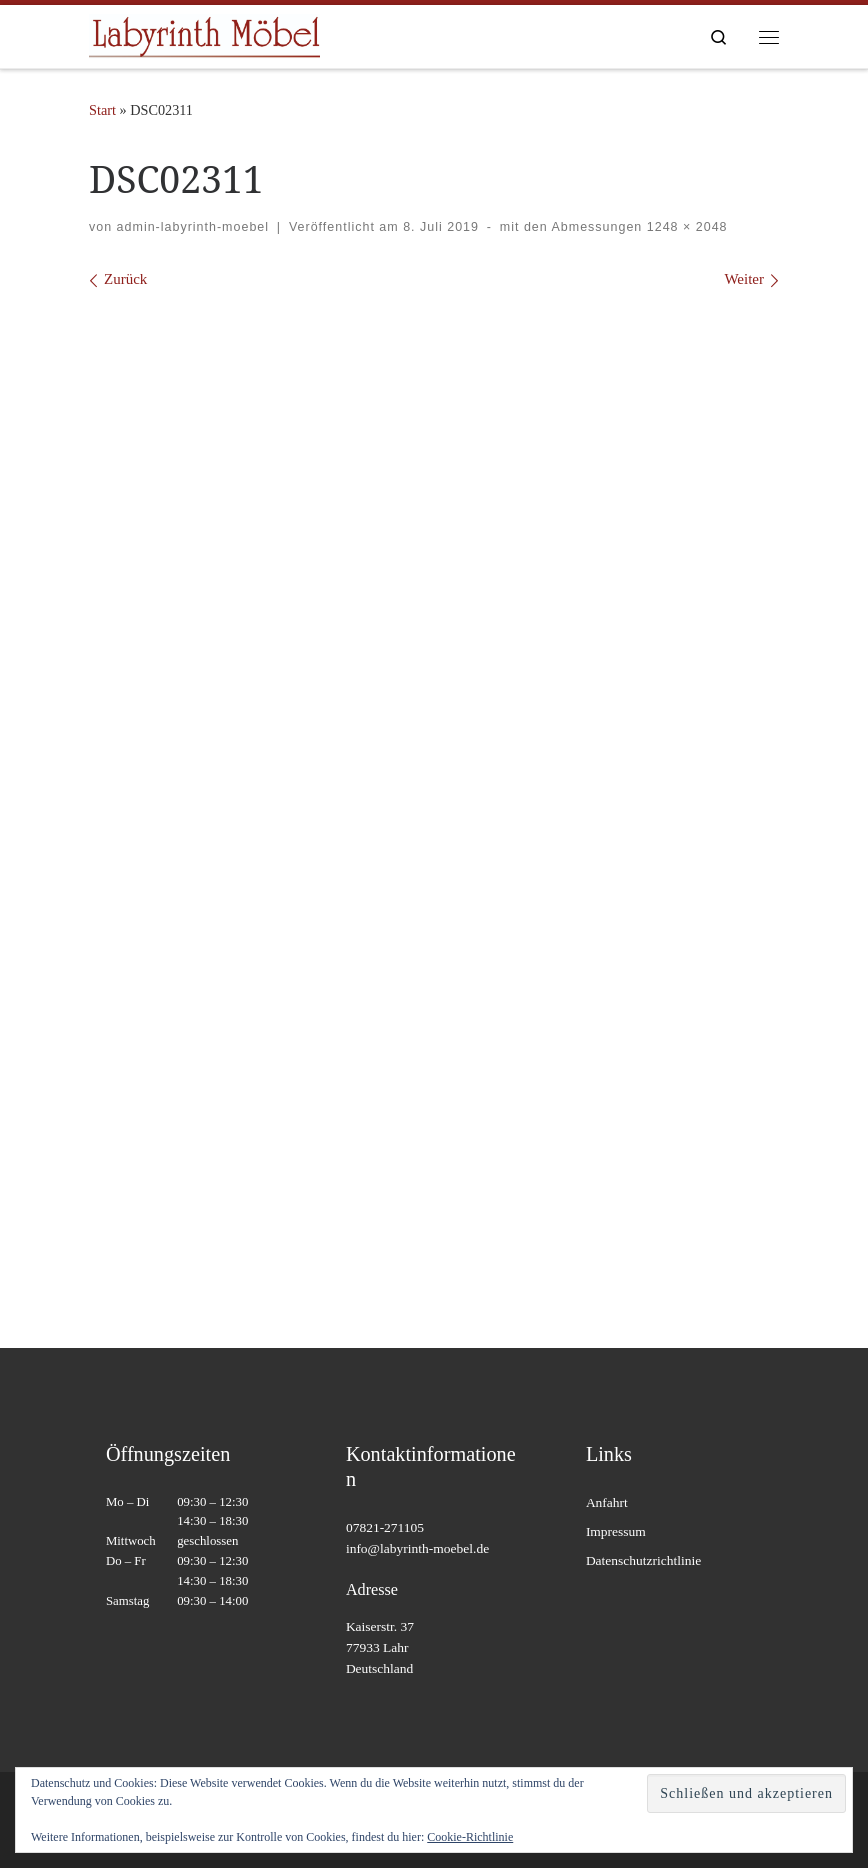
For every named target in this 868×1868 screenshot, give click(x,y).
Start (102, 110)
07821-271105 (385, 1527)
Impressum (616, 1531)
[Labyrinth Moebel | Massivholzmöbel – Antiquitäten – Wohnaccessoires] (204, 34)
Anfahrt (607, 1502)
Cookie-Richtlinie (470, 1837)
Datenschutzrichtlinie (643, 1560)
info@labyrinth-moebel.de (417, 1548)
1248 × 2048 (684, 227)
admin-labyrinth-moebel (193, 227)
